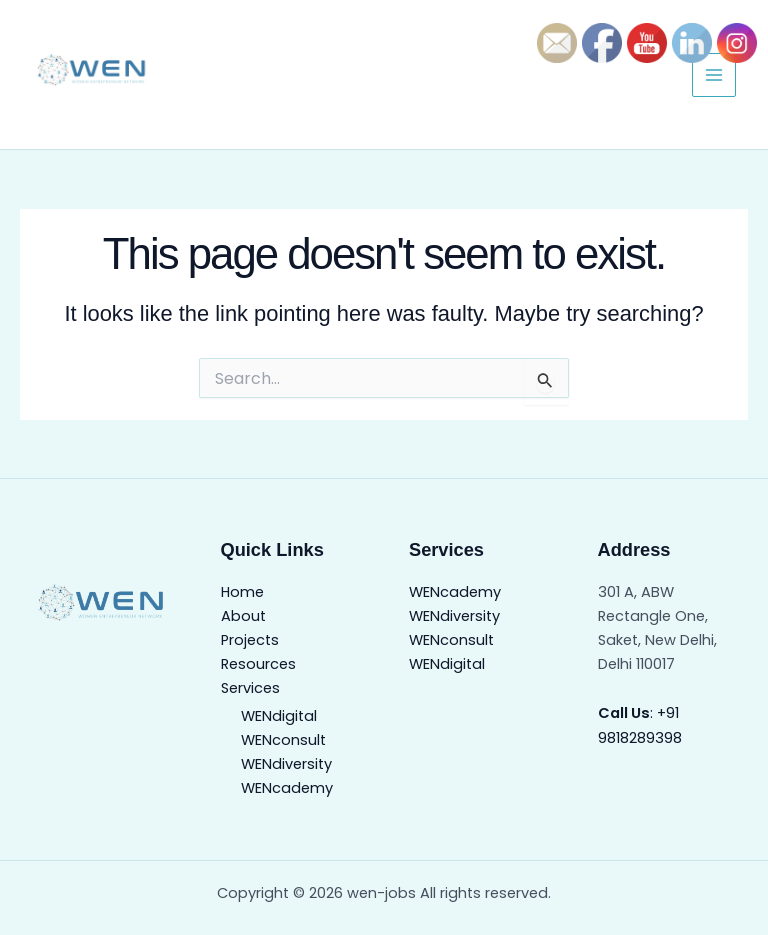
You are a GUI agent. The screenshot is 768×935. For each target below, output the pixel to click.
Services (250, 688)
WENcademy (287, 788)
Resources (258, 664)
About (243, 616)
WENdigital (279, 716)
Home (242, 592)
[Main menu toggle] (714, 75)
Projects (250, 640)
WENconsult (283, 740)
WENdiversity (286, 764)
